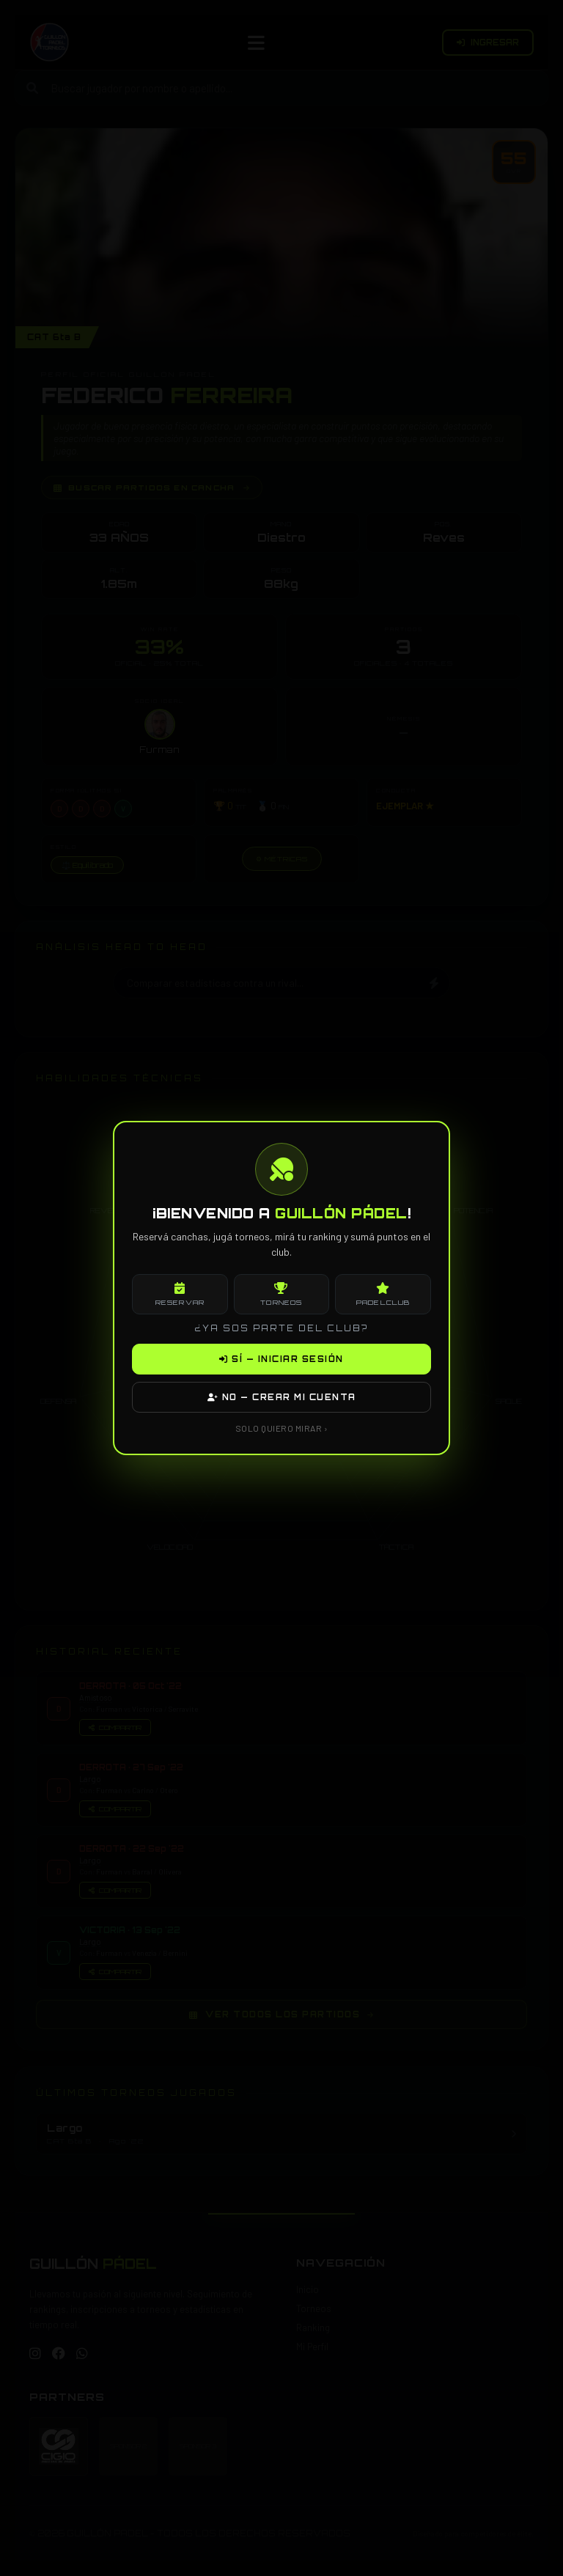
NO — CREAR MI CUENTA (281, 1397)
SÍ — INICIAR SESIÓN (281, 1359)
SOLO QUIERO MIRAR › (281, 1428)
